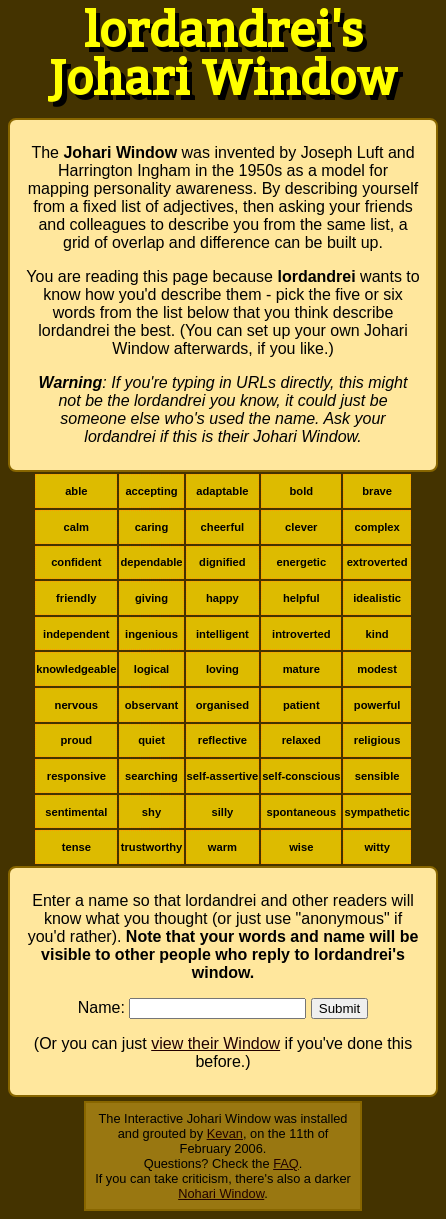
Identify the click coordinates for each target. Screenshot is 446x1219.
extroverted (377, 562)
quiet (151, 740)
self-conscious (301, 776)
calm (77, 527)
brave (377, 491)
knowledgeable (76, 669)
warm (222, 847)
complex (376, 527)
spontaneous (301, 812)
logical (151, 669)
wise (301, 847)
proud (76, 740)
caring (152, 527)
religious (377, 740)
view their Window (215, 1043)
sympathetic (376, 812)
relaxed (301, 740)
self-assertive (223, 776)
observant (151, 705)
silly (222, 812)
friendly (76, 598)
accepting (151, 491)
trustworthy (152, 847)
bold (301, 491)
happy (222, 598)
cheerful (223, 527)
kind (377, 634)
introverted (301, 634)
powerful (377, 705)
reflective (222, 740)
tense (76, 847)
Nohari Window (221, 1193)
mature (301, 669)
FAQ (286, 1163)
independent (76, 634)
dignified (222, 562)
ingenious (151, 634)
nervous (77, 705)
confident (76, 562)
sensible (377, 776)
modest (377, 669)
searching (151, 776)
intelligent (222, 634)
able (76, 491)
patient (301, 705)
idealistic (377, 598)
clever (301, 527)
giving (151, 598)
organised (222, 705)
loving (222, 669)
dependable (151, 562)
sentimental (76, 812)
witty (376, 847)
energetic (301, 562)
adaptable (222, 491)
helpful (301, 598)
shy (151, 812)
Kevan (225, 1133)
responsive (76, 776)
